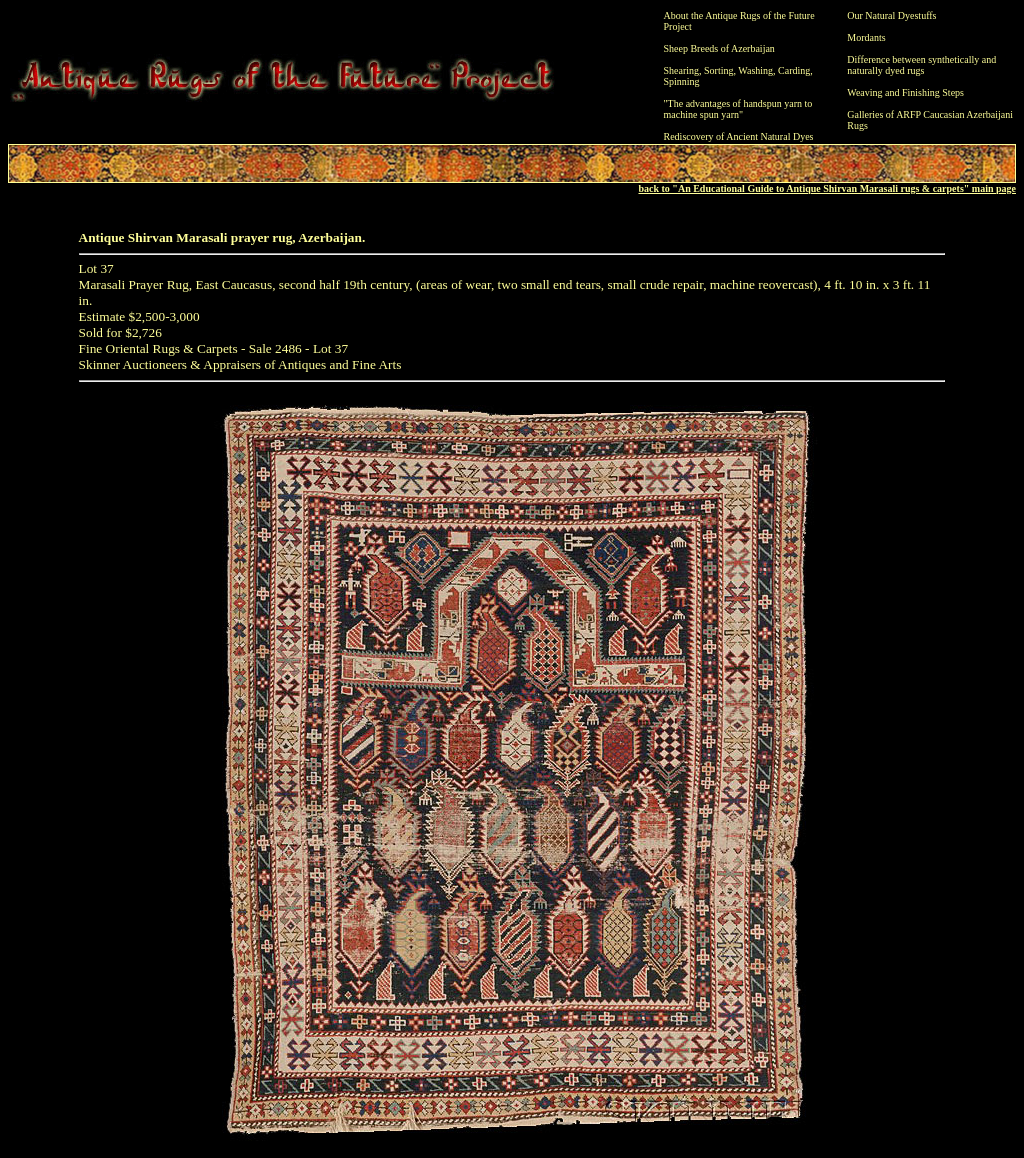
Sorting (718, 70)
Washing (755, 70)
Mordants (866, 37)
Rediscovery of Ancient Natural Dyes (739, 136)
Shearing (682, 70)
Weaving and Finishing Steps (905, 92)
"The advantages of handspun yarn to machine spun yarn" (738, 109)
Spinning (682, 81)
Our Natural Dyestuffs (891, 15)
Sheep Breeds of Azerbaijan (719, 48)
